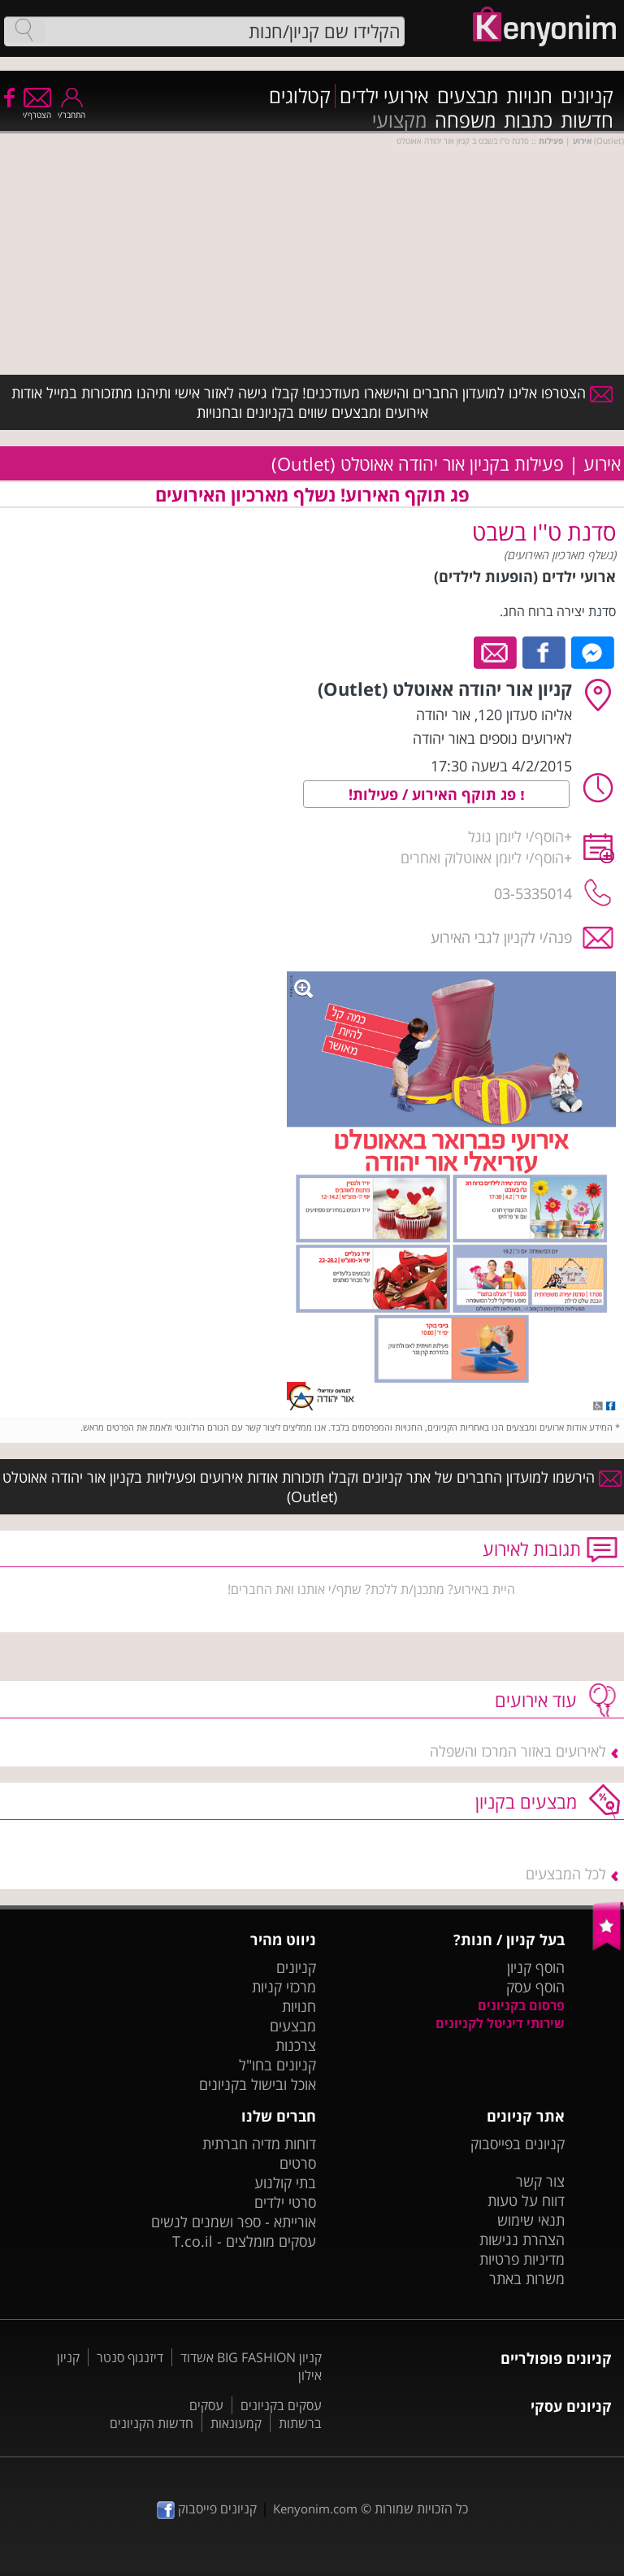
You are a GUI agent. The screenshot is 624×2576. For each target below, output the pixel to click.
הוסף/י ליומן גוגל (516, 836)
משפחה (465, 120)
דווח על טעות (526, 2200)
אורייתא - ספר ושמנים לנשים (233, 2221)
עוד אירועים (536, 1700)
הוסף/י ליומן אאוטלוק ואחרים (482, 857)
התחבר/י (71, 109)
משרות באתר (527, 2278)
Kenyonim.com (315, 2508)
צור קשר (540, 2181)
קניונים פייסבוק (207, 2508)
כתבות (528, 120)
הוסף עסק (535, 1986)
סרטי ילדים (285, 2202)
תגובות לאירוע (532, 1548)
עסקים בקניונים (281, 2405)
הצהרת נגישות (522, 2239)
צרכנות (295, 2045)
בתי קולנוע (285, 2182)
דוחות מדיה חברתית (259, 2143)
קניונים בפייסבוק (517, 2143)
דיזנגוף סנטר (130, 2357)
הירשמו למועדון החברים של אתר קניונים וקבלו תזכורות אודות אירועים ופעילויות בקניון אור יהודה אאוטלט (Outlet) (312, 1486)
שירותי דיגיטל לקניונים (500, 2023)
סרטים (298, 2163)
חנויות (529, 96)
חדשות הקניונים (151, 2423)
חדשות (587, 120)
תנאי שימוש (531, 2220)
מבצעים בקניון (526, 1801)
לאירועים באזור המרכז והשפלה (518, 1751)
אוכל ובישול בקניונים (257, 2084)
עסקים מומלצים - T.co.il (244, 2241)
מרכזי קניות (284, 1986)
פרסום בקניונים (521, 2005)
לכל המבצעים (566, 1873)
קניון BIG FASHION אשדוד (251, 2357)
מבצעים (467, 96)
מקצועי (399, 120)
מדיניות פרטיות (522, 2259)
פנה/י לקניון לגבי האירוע (501, 937)
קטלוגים (300, 96)
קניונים (587, 96)
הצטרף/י (37, 109)
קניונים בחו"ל (277, 2064)
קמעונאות (236, 2423)
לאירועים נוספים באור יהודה (492, 738)
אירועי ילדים (384, 96)
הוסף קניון (536, 1967)
